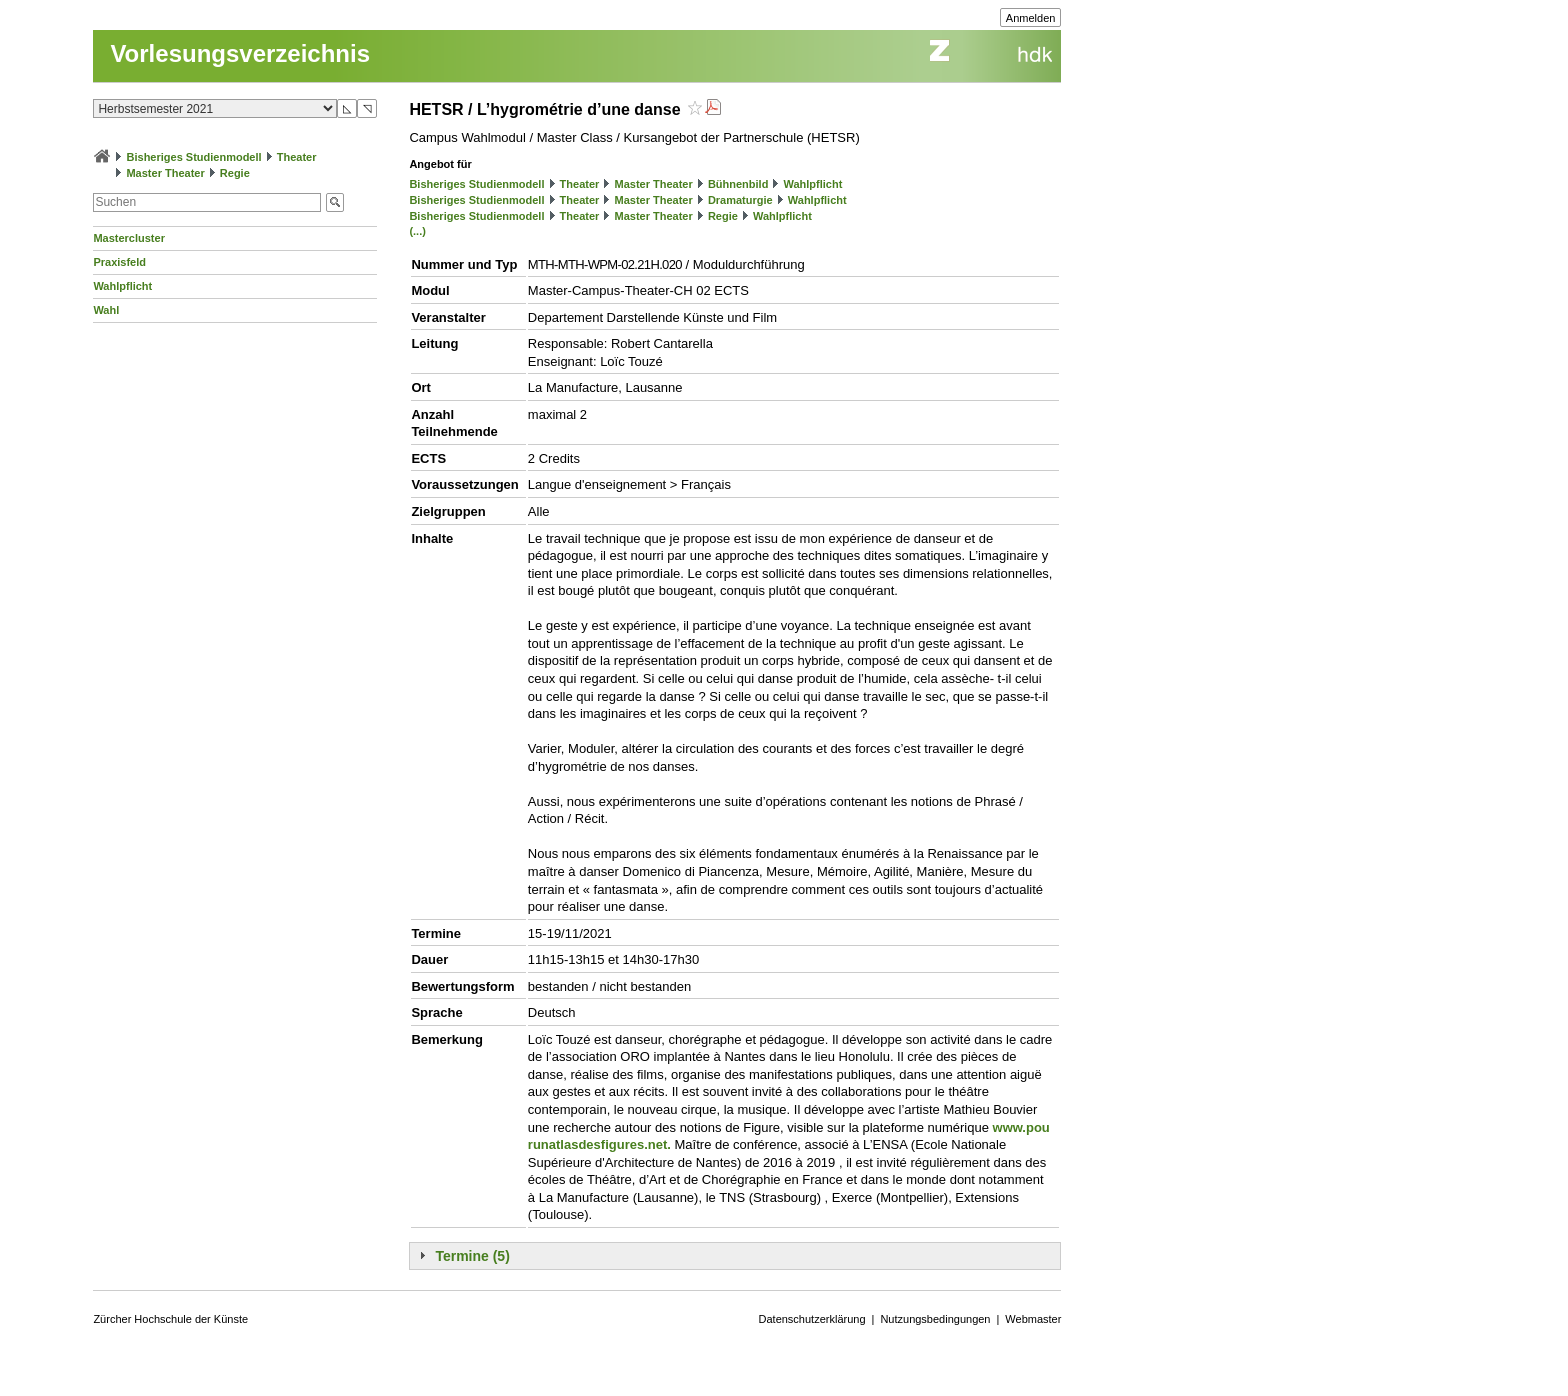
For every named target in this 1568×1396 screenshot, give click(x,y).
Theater (297, 157)
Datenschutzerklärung (812, 1319)
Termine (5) (472, 1256)
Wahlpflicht (122, 286)
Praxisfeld (119, 262)
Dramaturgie (740, 200)
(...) (417, 231)
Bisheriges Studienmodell (194, 157)
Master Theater (165, 173)
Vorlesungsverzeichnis (240, 53)
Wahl (106, 310)
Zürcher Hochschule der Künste (170, 1319)
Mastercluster (129, 238)
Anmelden (1031, 18)
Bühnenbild (738, 184)
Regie (235, 173)
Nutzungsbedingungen (935, 1319)
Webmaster (1033, 1319)
